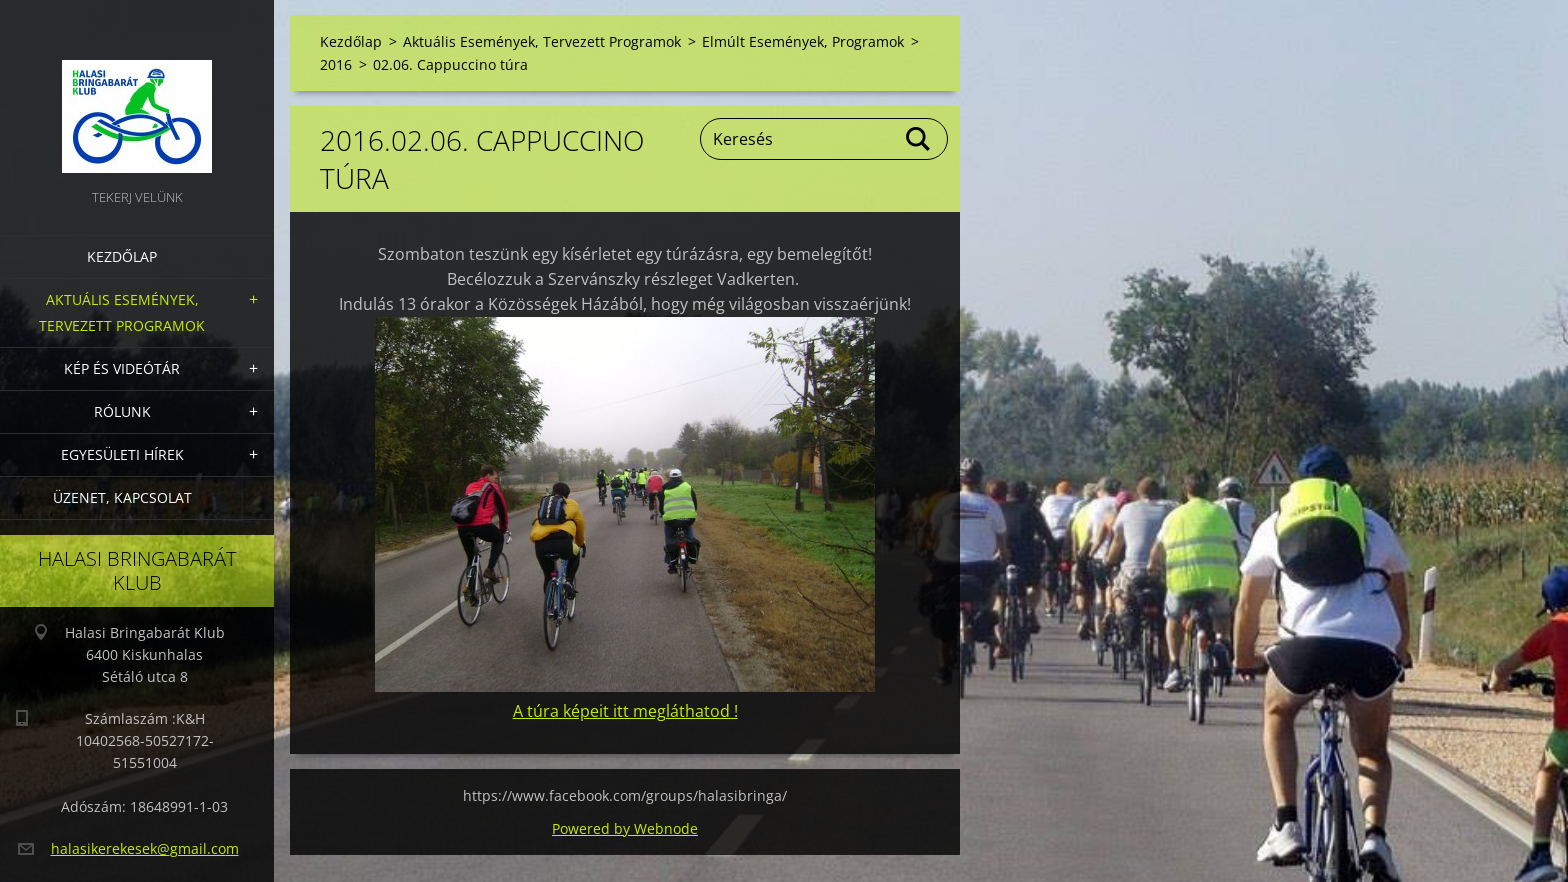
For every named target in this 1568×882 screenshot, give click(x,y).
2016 (336, 64)
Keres (919, 139)
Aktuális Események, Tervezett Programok (122, 312)
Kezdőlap (122, 256)
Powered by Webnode (625, 828)
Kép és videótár (122, 368)
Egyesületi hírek (122, 454)
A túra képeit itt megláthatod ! (625, 711)
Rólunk (122, 411)
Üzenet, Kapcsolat (122, 497)
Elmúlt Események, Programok (803, 41)
